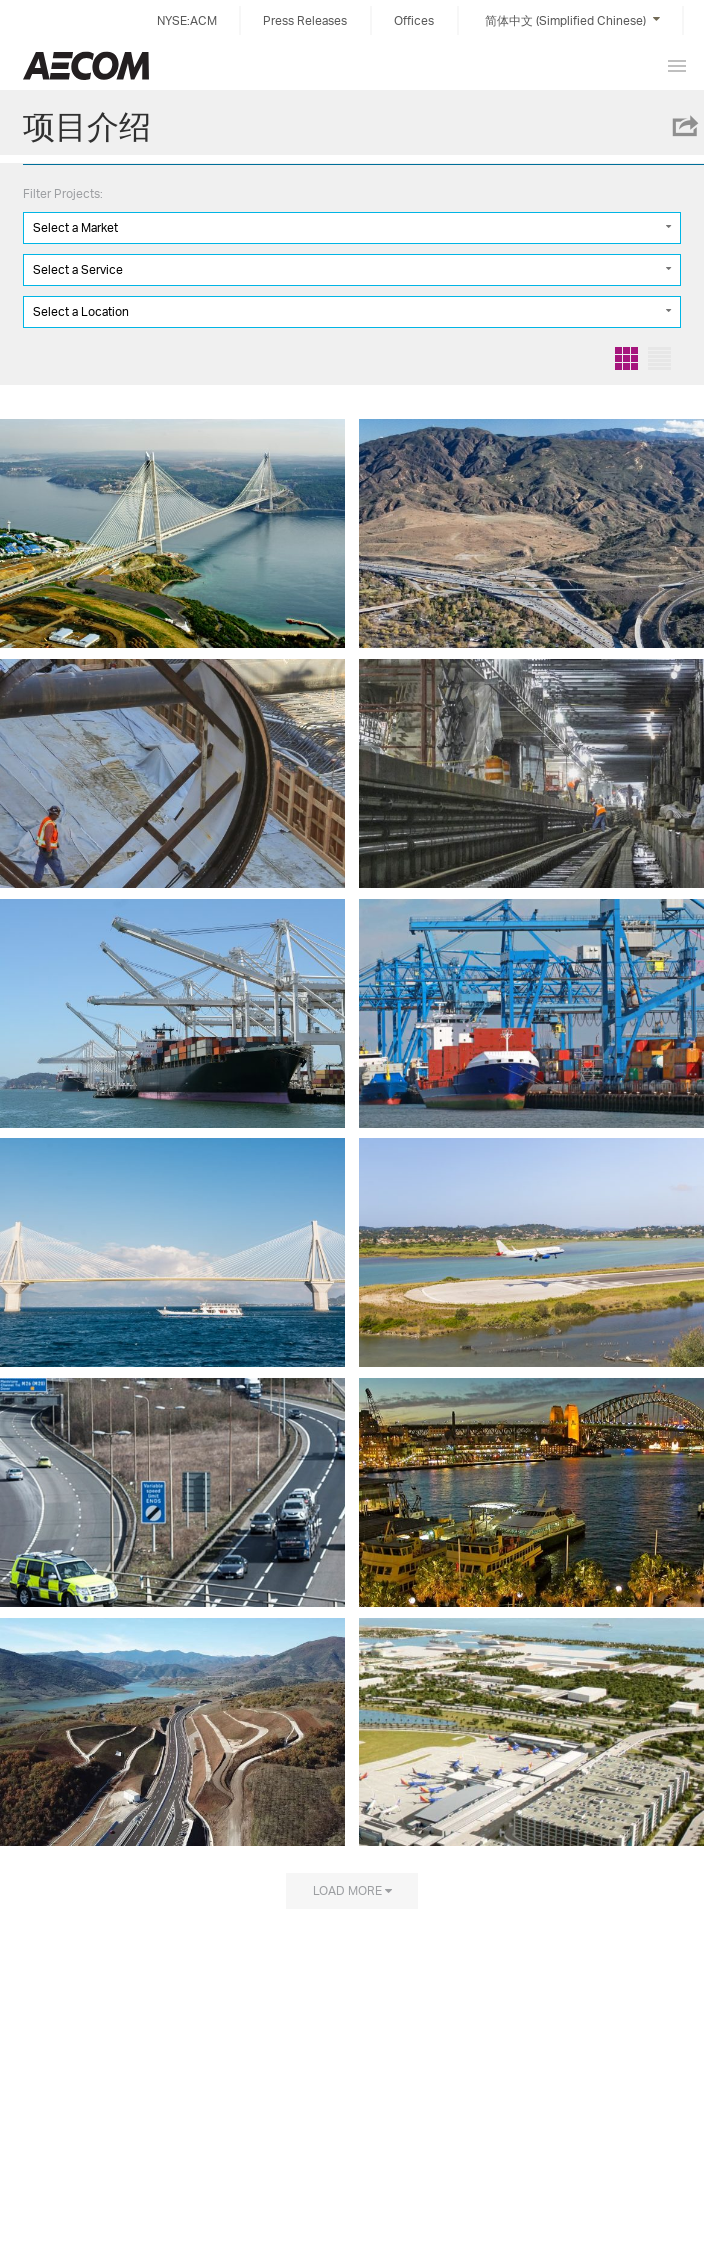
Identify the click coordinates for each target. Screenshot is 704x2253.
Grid (626, 358)
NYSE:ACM (187, 20)
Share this (684, 126)
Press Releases (305, 20)
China (86, 65)
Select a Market (75, 227)
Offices (414, 20)
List (659, 358)
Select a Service (78, 269)
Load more (347, 1890)
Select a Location (81, 311)
